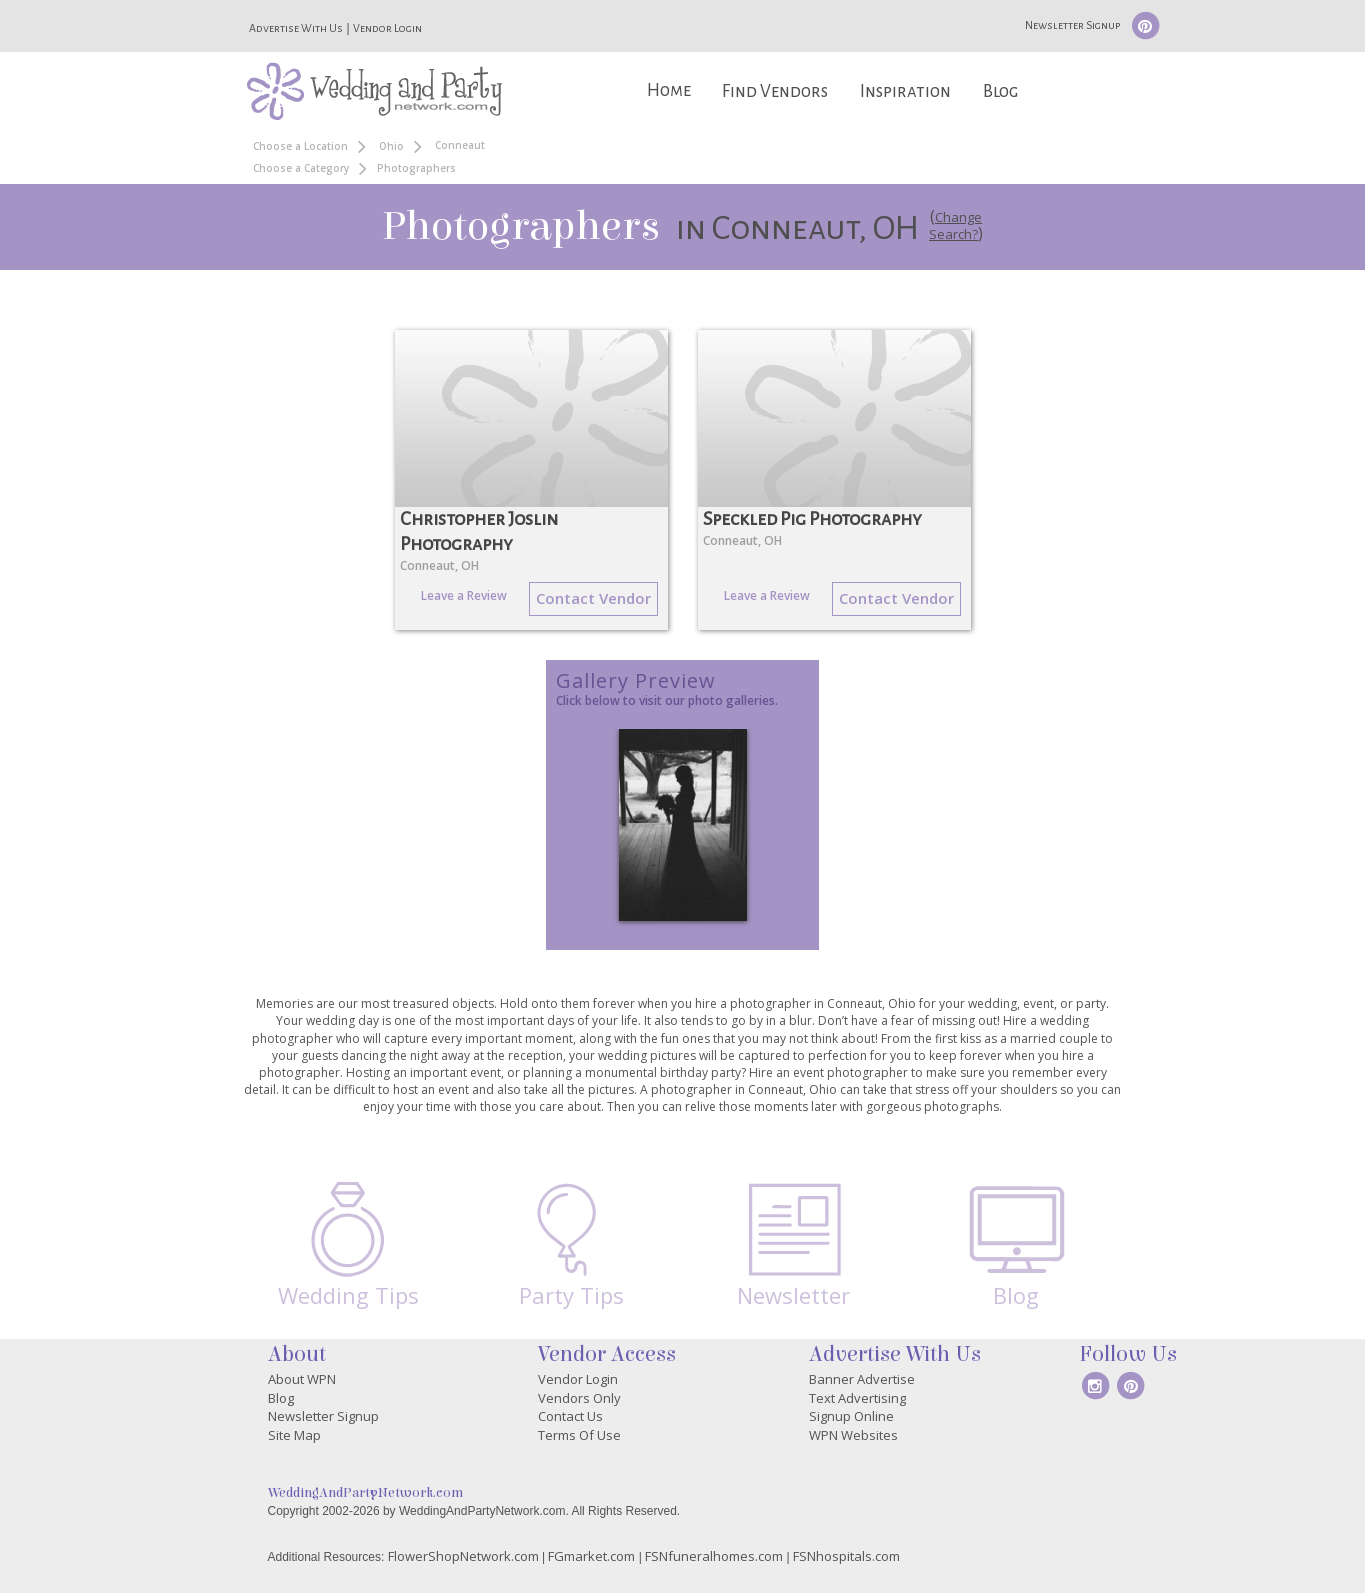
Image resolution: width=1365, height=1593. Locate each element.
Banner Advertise (862, 1379)
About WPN (302, 1379)
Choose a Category (301, 168)
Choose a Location (300, 146)
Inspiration (905, 91)
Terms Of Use (579, 1435)
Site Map (294, 1435)
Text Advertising (857, 1398)
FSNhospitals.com (846, 1556)
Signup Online (851, 1416)
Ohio (391, 146)
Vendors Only (579, 1398)
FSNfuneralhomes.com (714, 1556)
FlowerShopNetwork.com (463, 1556)
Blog (1000, 91)
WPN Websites (853, 1435)
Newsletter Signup (1072, 25)
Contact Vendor (593, 598)
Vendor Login (387, 28)
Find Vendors (775, 91)
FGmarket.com (591, 1556)
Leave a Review (464, 595)
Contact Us (570, 1416)
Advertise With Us (296, 28)
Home (669, 90)
